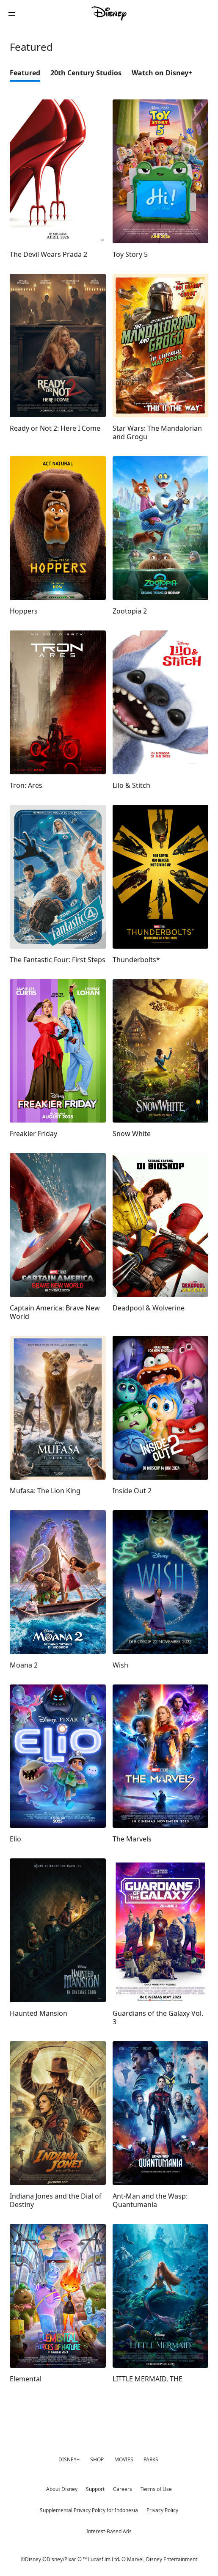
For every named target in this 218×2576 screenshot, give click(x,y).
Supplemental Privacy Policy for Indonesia (89, 2510)
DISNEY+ (69, 2459)
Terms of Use (156, 2489)
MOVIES (123, 2459)
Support (95, 2489)
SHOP (97, 2459)
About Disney (61, 2489)
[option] (30, 75)
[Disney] (109, 13)
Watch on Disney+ (162, 72)
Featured (25, 72)
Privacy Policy (162, 2510)
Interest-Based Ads (109, 2531)
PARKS (150, 2459)
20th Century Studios (85, 72)
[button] (12, 14)
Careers (122, 2489)
